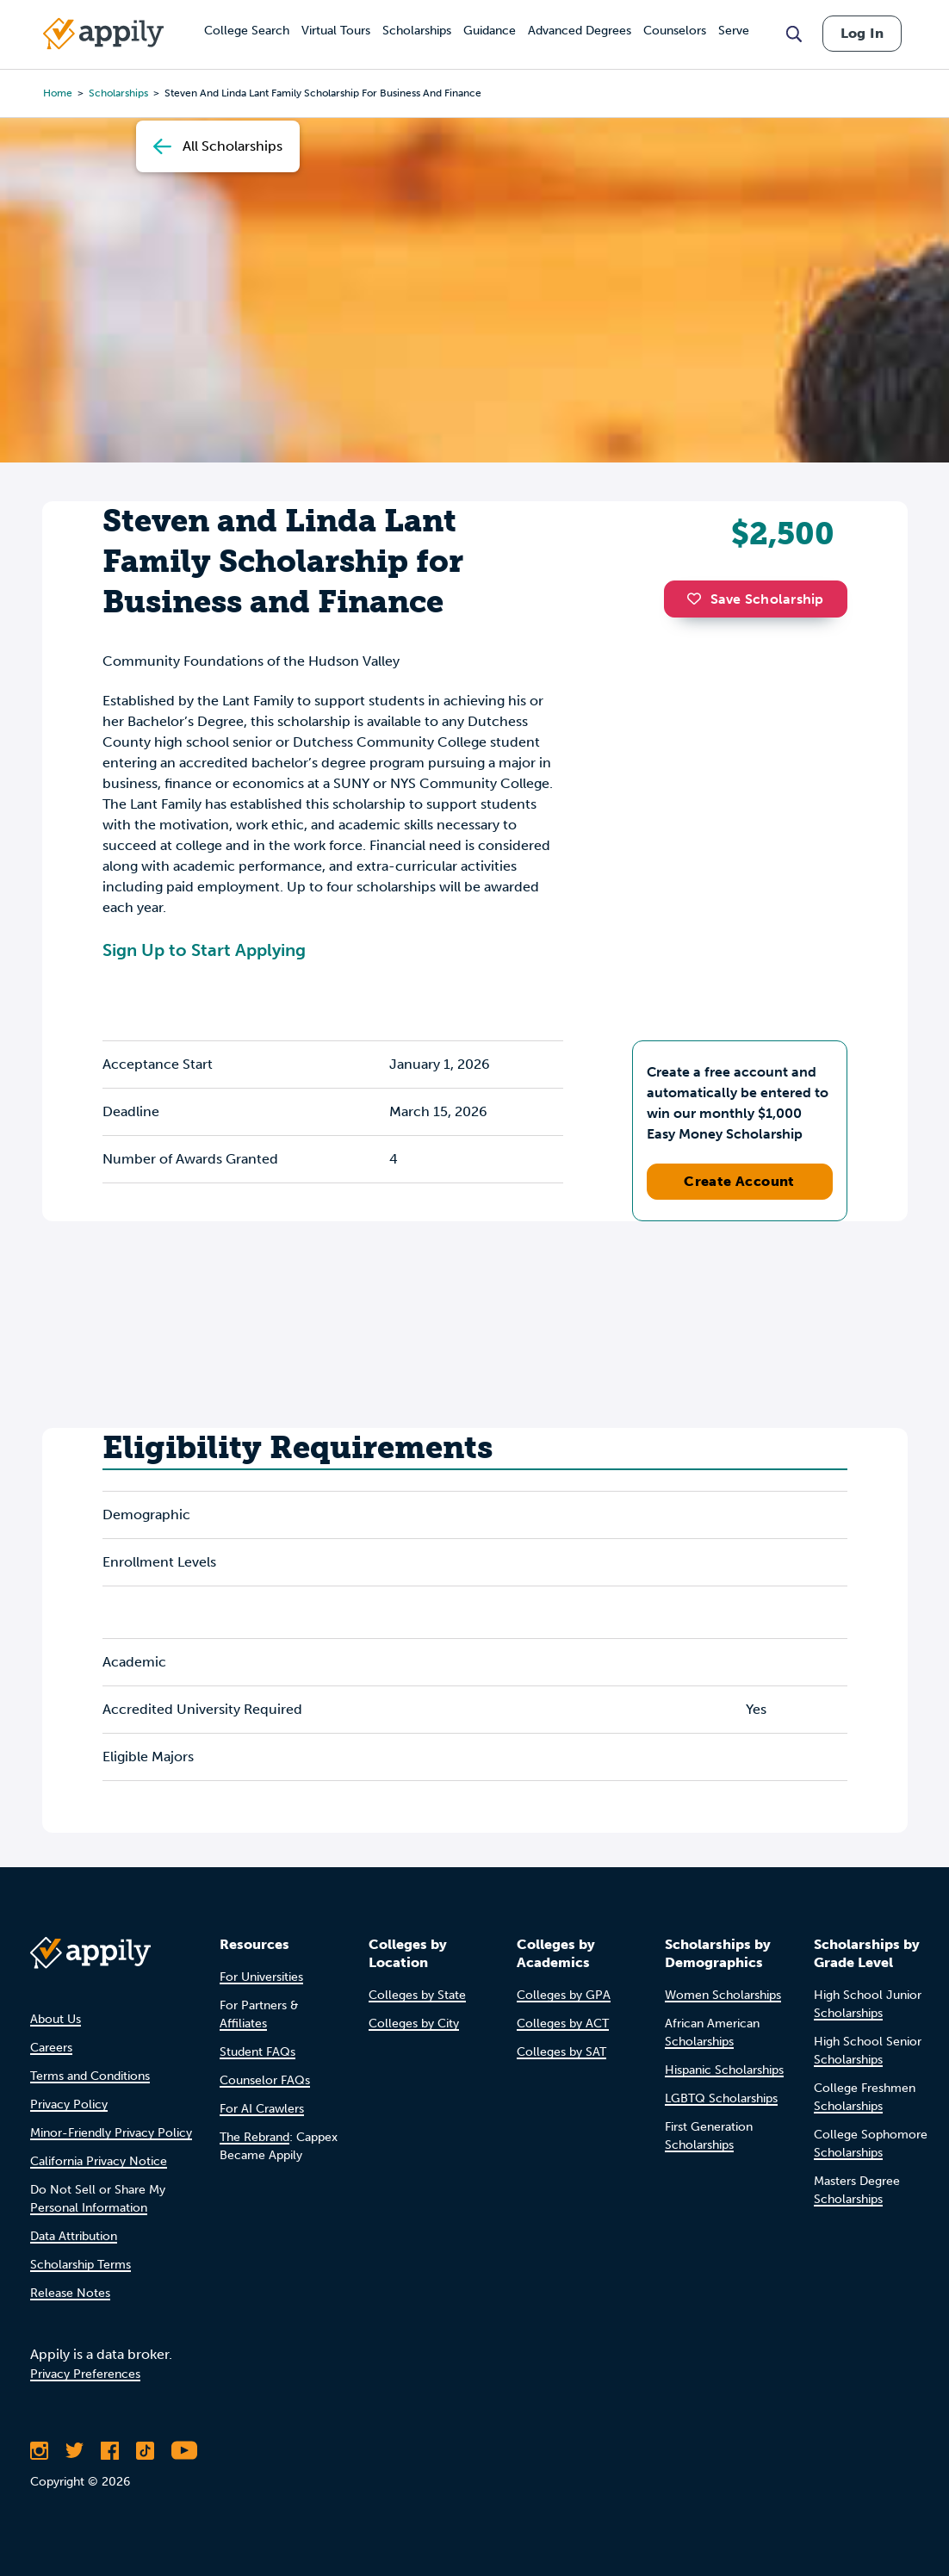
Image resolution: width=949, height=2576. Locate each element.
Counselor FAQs (265, 2080)
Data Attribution (73, 2236)
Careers (51, 2047)
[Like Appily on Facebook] (110, 2450)
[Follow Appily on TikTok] (145, 2450)
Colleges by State (417, 1995)
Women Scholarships (723, 1995)
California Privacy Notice (98, 2161)
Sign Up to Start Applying (204, 950)
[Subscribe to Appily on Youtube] (184, 2450)
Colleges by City (414, 2023)
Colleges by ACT (563, 2023)
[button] (698, 598)
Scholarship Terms (80, 2264)
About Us (55, 2019)
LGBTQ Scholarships (721, 2098)
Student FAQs (257, 2052)
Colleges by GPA (564, 1995)
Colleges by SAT (561, 2052)
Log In (862, 33)
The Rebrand (254, 2137)
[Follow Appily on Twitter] (74, 2450)
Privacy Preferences (85, 2374)
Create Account (739, 1181)
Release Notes (70, 2293)
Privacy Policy (69, 2104)
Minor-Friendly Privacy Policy (111, 2133)
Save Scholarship (755, 599)
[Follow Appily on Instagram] (39, 2450)
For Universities (261, 1977)
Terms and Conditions (90, 2076)
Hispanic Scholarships (724, 2070)
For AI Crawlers (262, 2108)
